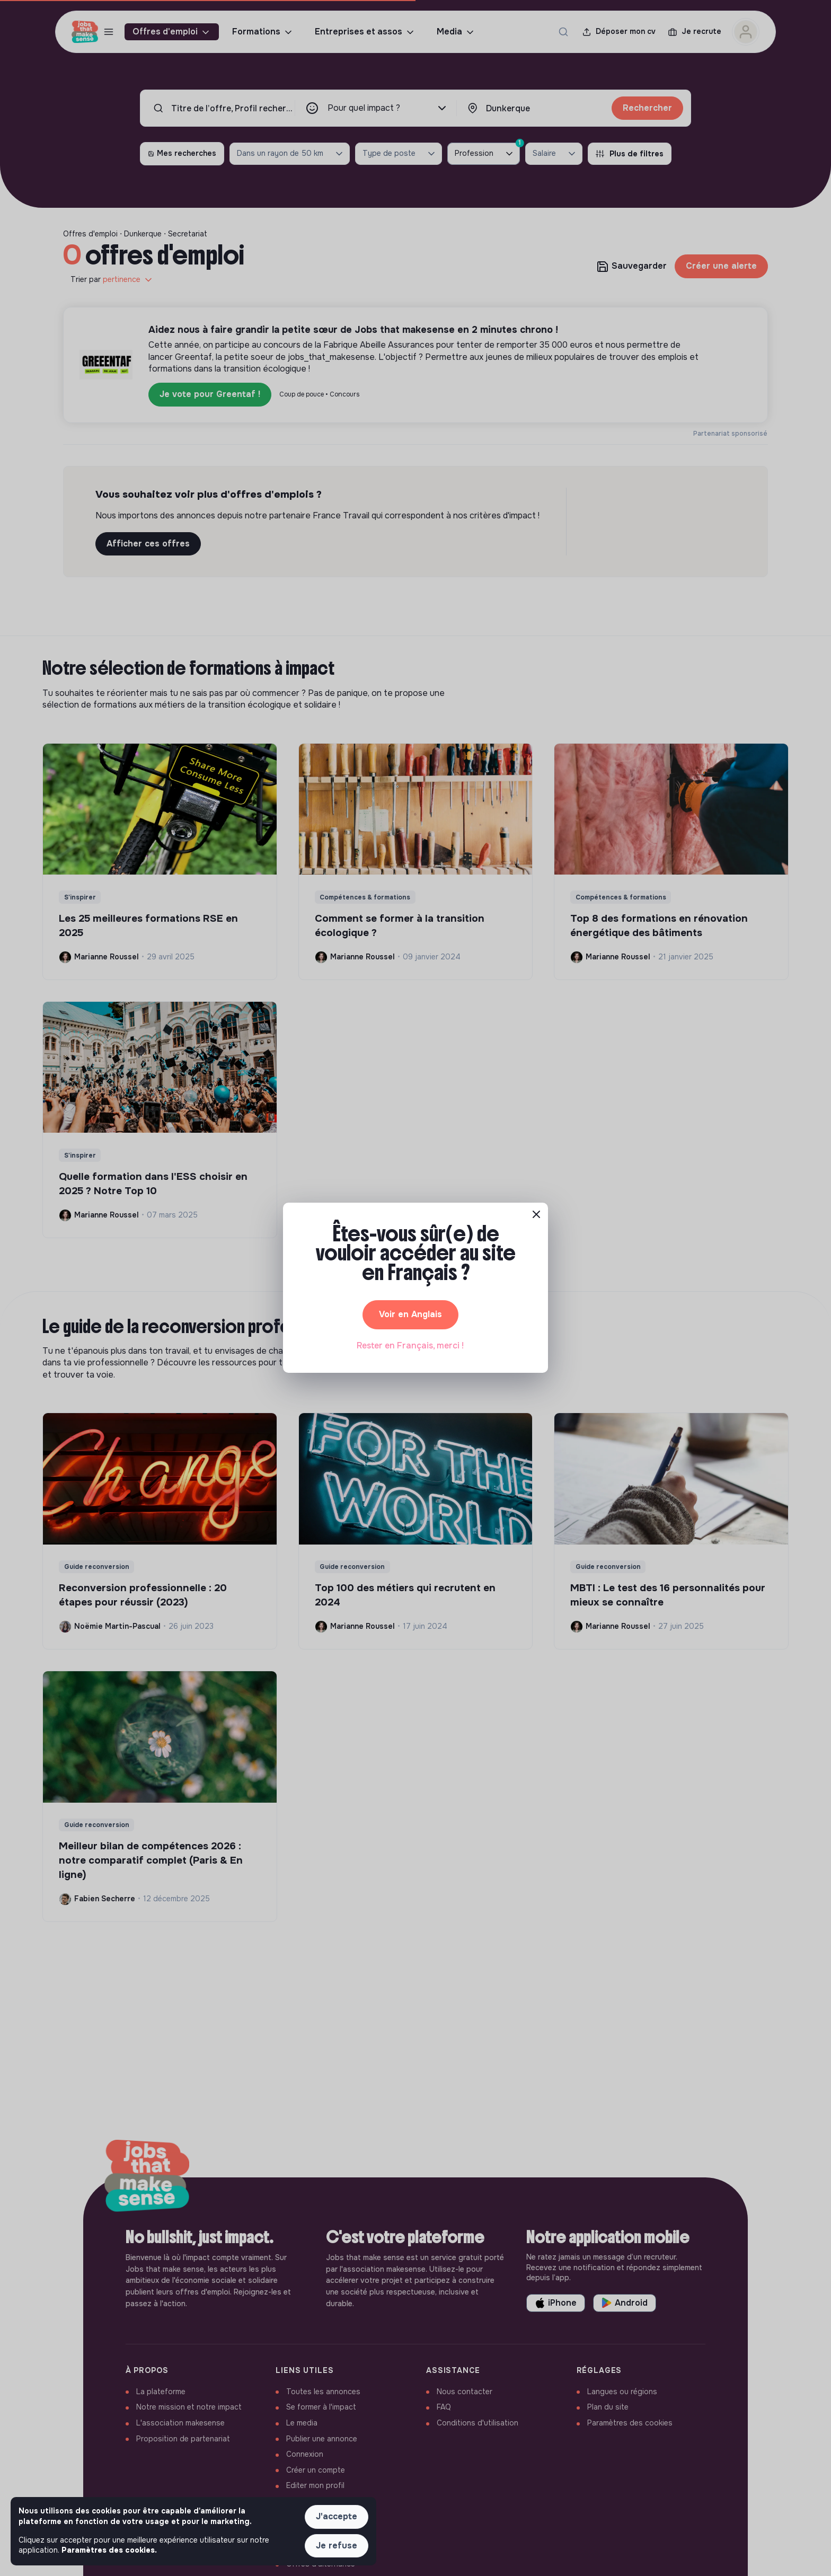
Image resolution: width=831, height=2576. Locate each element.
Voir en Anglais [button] (410, 1314)
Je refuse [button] (336, 2545)
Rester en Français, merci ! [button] (410, 1345)
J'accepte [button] (336, 2516)
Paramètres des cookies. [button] (109, 2550)
